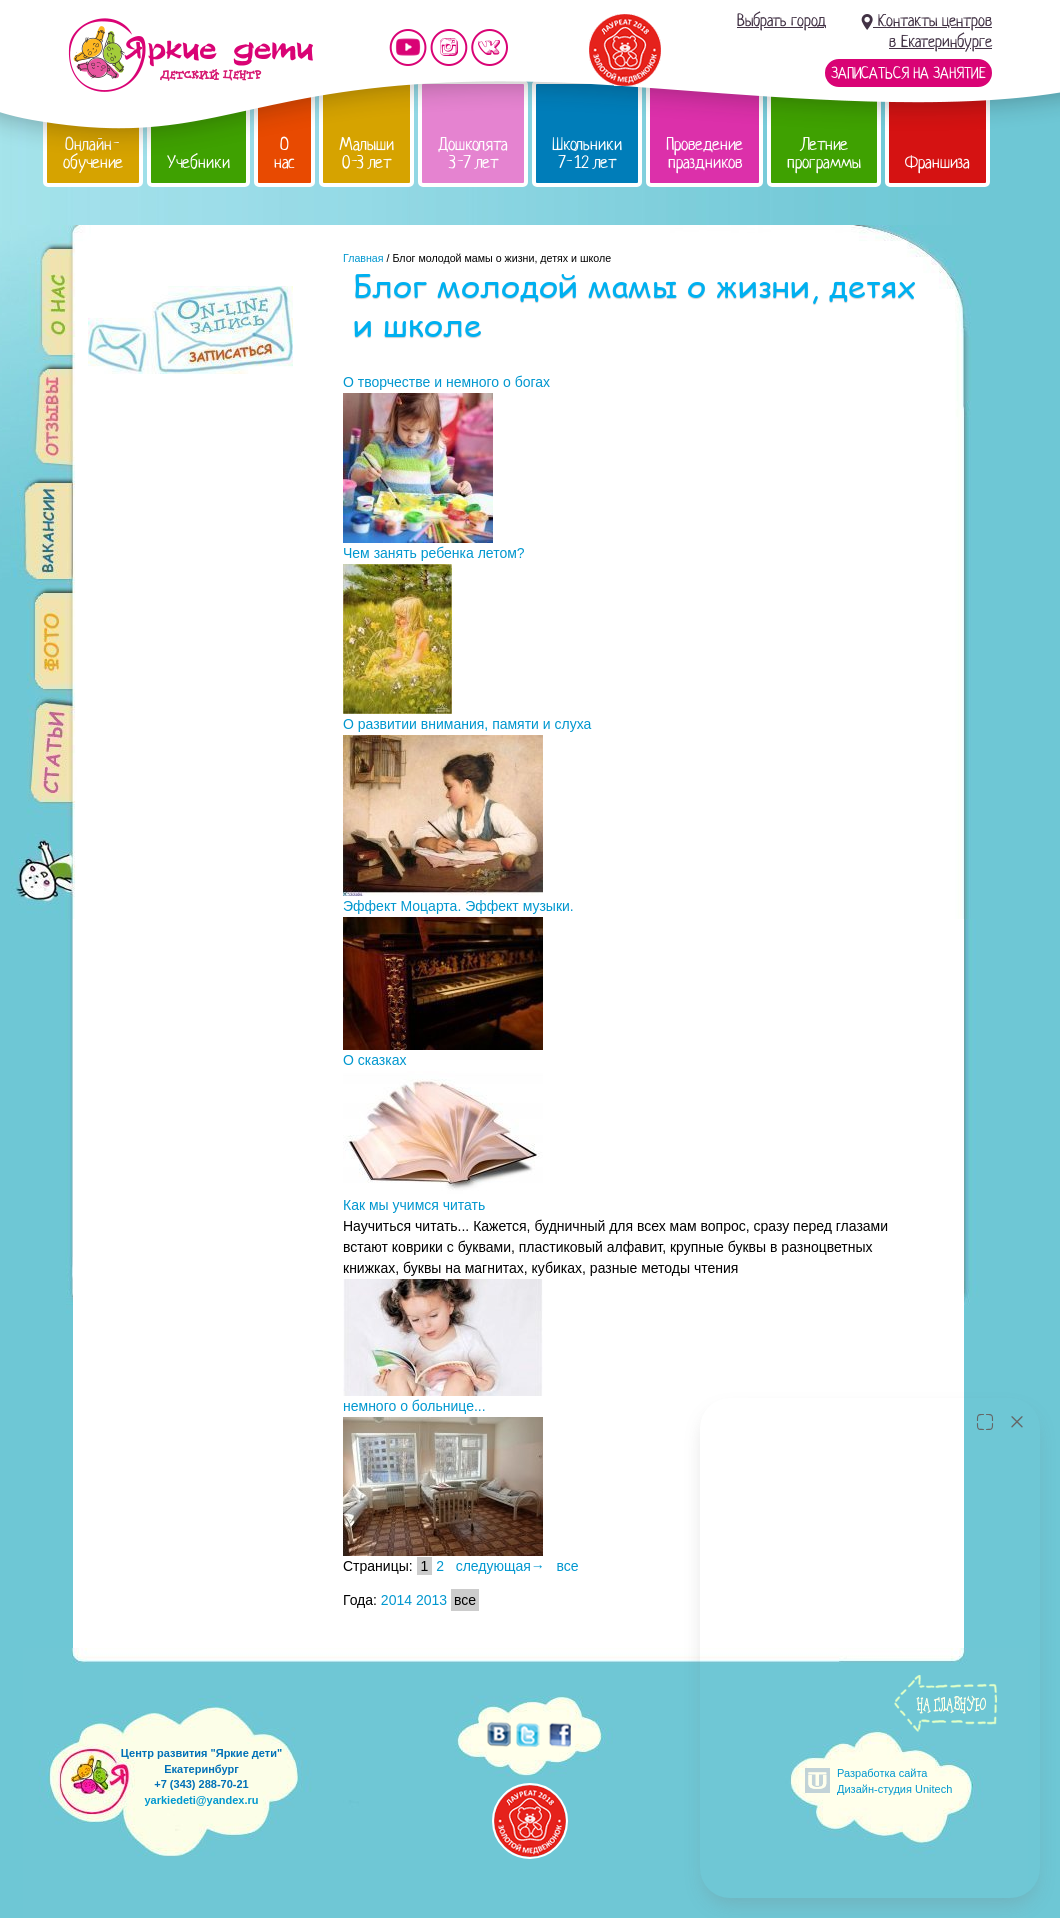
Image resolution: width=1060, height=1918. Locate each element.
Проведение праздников (704, 153)
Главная (363, 258)
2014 (396, 1600)
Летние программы (824, 153)
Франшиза (937, 162)
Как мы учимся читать (414, 1205)
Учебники (198, 162)
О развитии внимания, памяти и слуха (467, 724)
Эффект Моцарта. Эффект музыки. (458, 906)
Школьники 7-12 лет (587, 153)
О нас (284, 153)
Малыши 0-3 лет (366, 153)
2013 (431, 1600)
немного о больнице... (414, 1406)
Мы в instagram (449, 47)
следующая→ (500, 1566)
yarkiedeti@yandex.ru (201, 1800)
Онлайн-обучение (93, 153)
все (568, 1566)
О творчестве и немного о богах (446, 382)
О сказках (374, 1060)
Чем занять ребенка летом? (434, 553)
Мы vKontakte (490, 47)
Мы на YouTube (408, 47)
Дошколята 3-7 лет (473, 153)
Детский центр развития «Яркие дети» (190, 55)
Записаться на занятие (908, 73)
